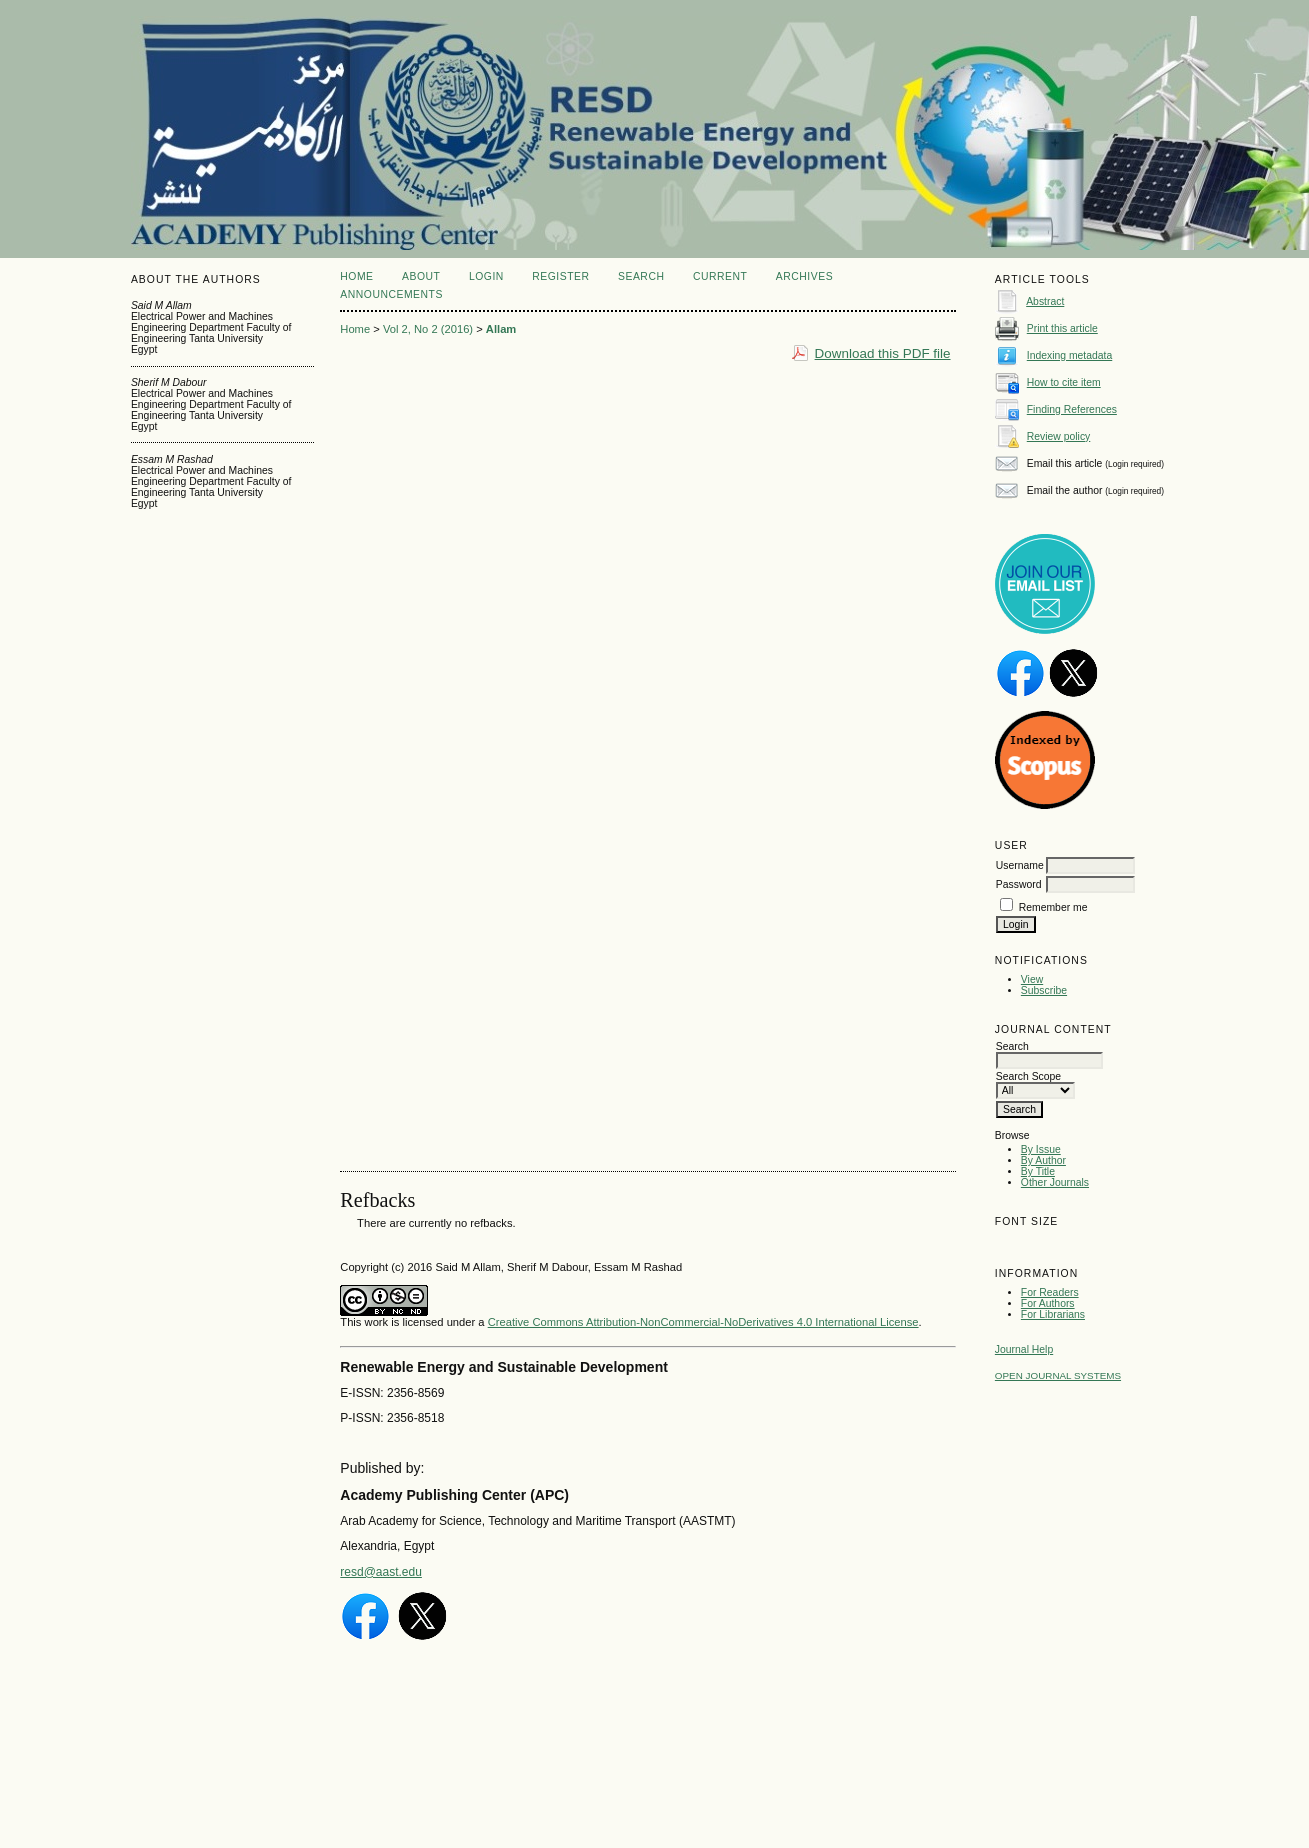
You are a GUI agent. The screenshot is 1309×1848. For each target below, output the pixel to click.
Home (356, 276)
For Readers (1050, 1292)
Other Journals (1055, 1182)
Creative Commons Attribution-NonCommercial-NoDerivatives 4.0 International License (703, 1322)
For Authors (1048, 1303)
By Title (1038, 1171)
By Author (1043, 1160)
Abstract (1045, 301)
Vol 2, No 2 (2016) (428, 329)
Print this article (1062, 328)
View (1032, 979)
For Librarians (1053, 1314)
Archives (804, 276)
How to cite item (1064, 382)
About (421, 276)
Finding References (1072, 409)
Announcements (391, 294)
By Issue (1041, 1149)
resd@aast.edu (381, 1572)
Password (1019, 884)
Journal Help (1024, 1349)
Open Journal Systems (1058, 1375)
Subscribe (1044, 990)
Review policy (1059, 436)
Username (1020, 865)
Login (486, 276)
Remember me (1053, 907)
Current (720, 276)
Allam (501, 329)
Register (560, 276)
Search (641, 276)
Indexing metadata (1070, 355)
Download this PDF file (883, 353)
